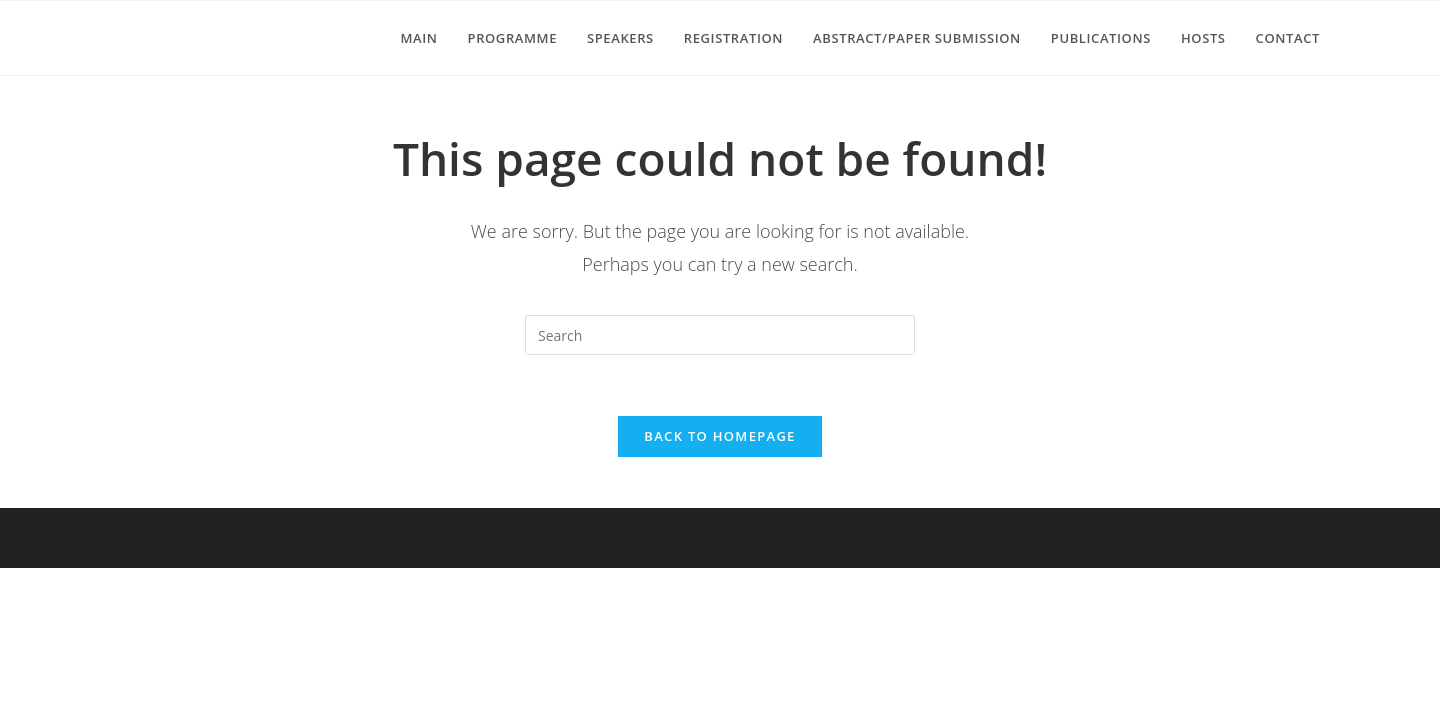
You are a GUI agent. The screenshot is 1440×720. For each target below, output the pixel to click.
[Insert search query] (720, 335)
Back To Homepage (719, 436)
